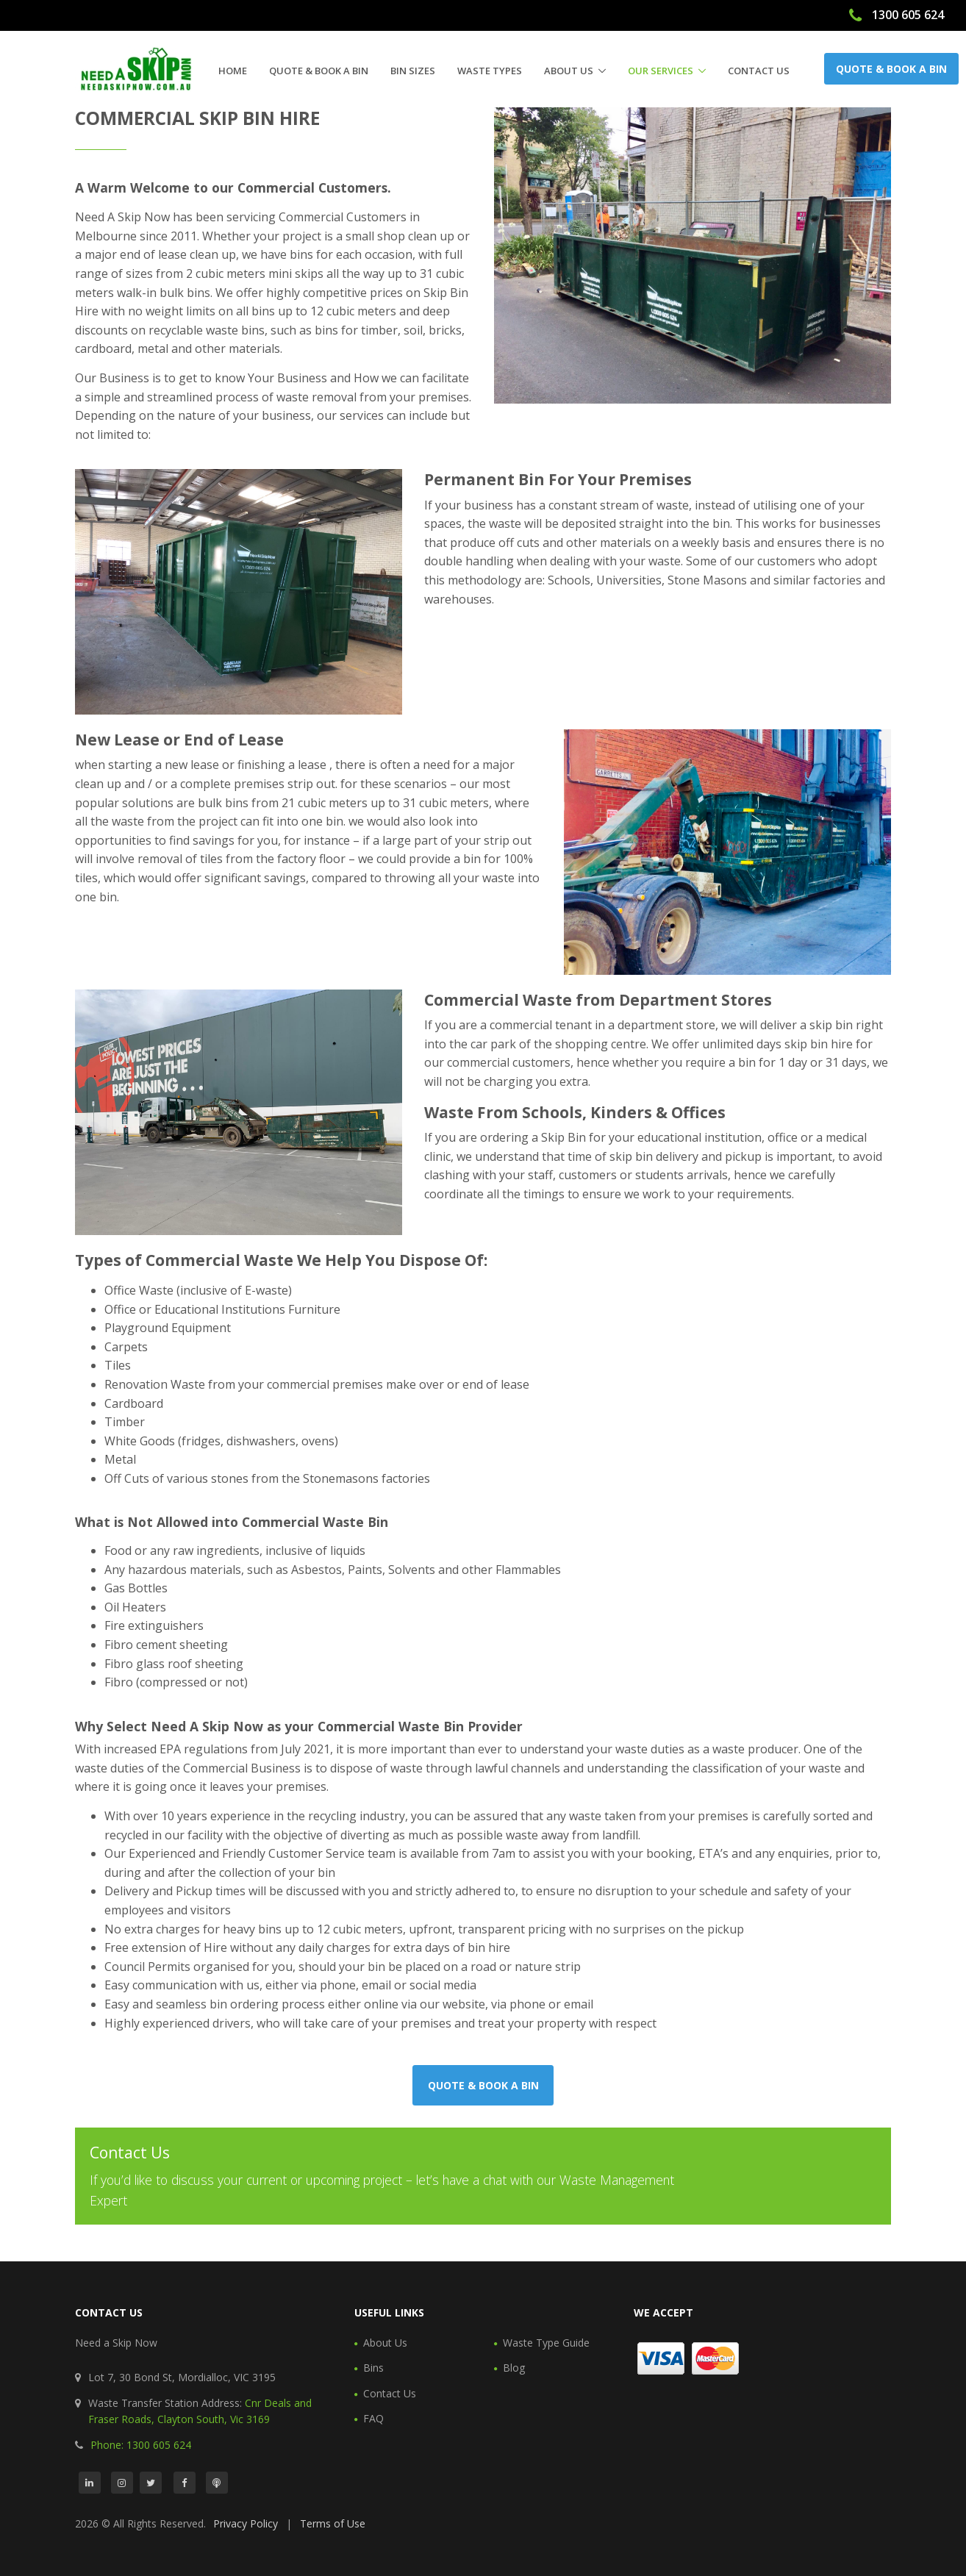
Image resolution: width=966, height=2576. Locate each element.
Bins (373, 2368)
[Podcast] (217, 2483)
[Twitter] (151, 2483)
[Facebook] (184, 2483)
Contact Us (759, 70)
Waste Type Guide (546, 2343)
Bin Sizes (412, 70)
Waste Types (489, 70)
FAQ (373, 2418)
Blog (514, 2368)
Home (232, 70)
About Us (568, 70)
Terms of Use (332, 2523)
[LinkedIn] (90, 2483)
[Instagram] (122, 2483)
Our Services (660, 70)
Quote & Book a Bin (318, 70)
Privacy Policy (245, 2523)
